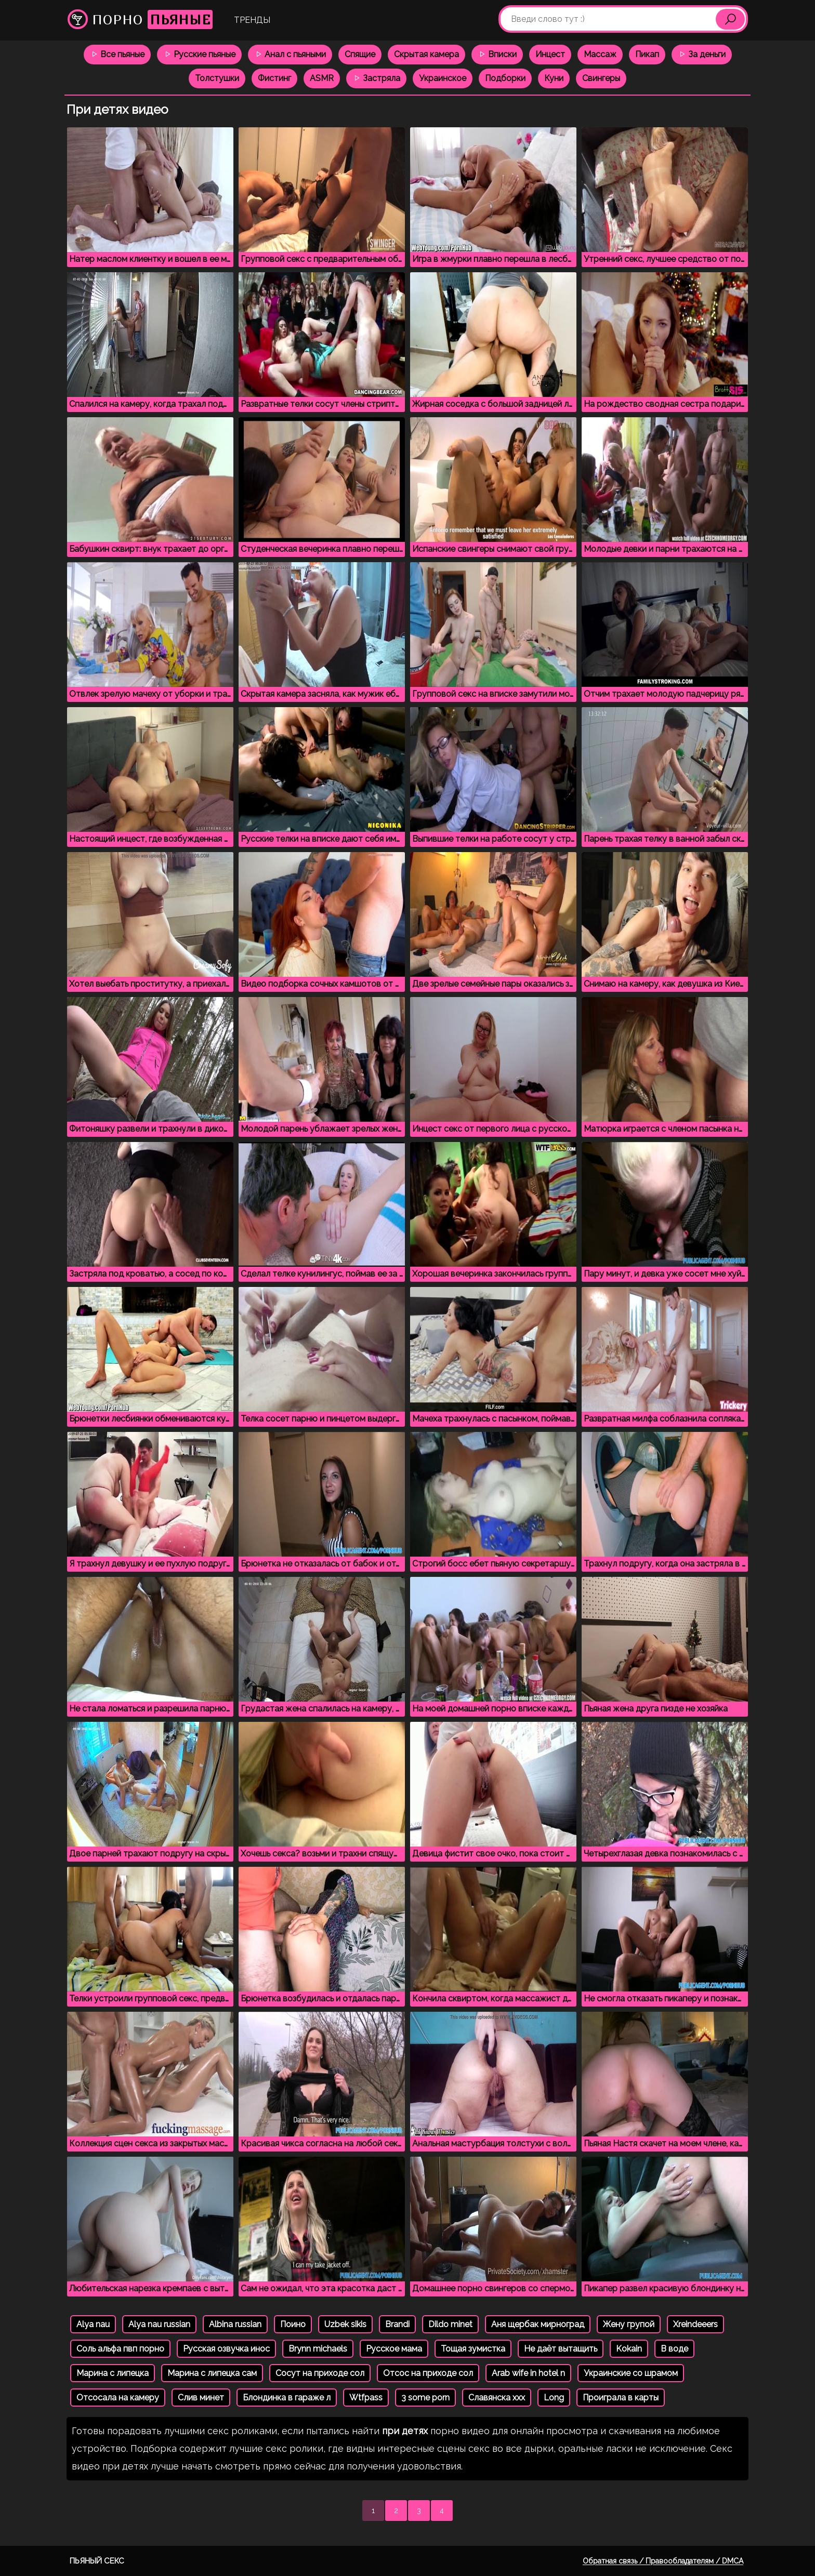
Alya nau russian (159, 2324)
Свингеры (601, 78)
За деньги (702, 54)
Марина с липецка (112, 2373)
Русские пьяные (199, 54)
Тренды (252, 20)
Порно (140, 19)
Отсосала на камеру (117, 2397)
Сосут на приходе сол (319, 2373)
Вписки (497, 54)
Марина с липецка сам (212, 2373)
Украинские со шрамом (631, 2373)
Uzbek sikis (345, 2324)
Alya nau (93, 2324)
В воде (674, 2349)
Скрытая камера (426, 54)
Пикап (647, 54)
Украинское (442, 78)
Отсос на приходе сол (428, 2373)
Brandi (397, 2324)
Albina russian (235, 2324)
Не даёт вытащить (560, 2349)
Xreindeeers (695, 2324)
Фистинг (274, 78)
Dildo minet (450, 2324)
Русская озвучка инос (226, 2349)
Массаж (600, 54)
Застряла (376, 78)
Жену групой (628, 2324)
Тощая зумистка (473, 2349)
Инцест (550, 54)
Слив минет (201, 2397)
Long (554, 2397)
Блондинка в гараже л (287, 2397)
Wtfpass (366, 2397)
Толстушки (217, 78)
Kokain (629, 2349)
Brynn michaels (317, 2349)
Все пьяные (117, 54)
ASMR (322, 78)
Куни (553, 78)
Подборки (505, 78)
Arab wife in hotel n (528, 2373)
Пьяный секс (97, 2561)
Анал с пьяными (290, 54)
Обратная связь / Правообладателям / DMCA (663, 2561)
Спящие (360, 54)
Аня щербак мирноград (537, 2324)
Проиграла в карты (621, 2397)
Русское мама (394, 2349)
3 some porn (425, 2397)
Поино (293, 2324)
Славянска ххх (496, 2397)
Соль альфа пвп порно (120, 2349)
